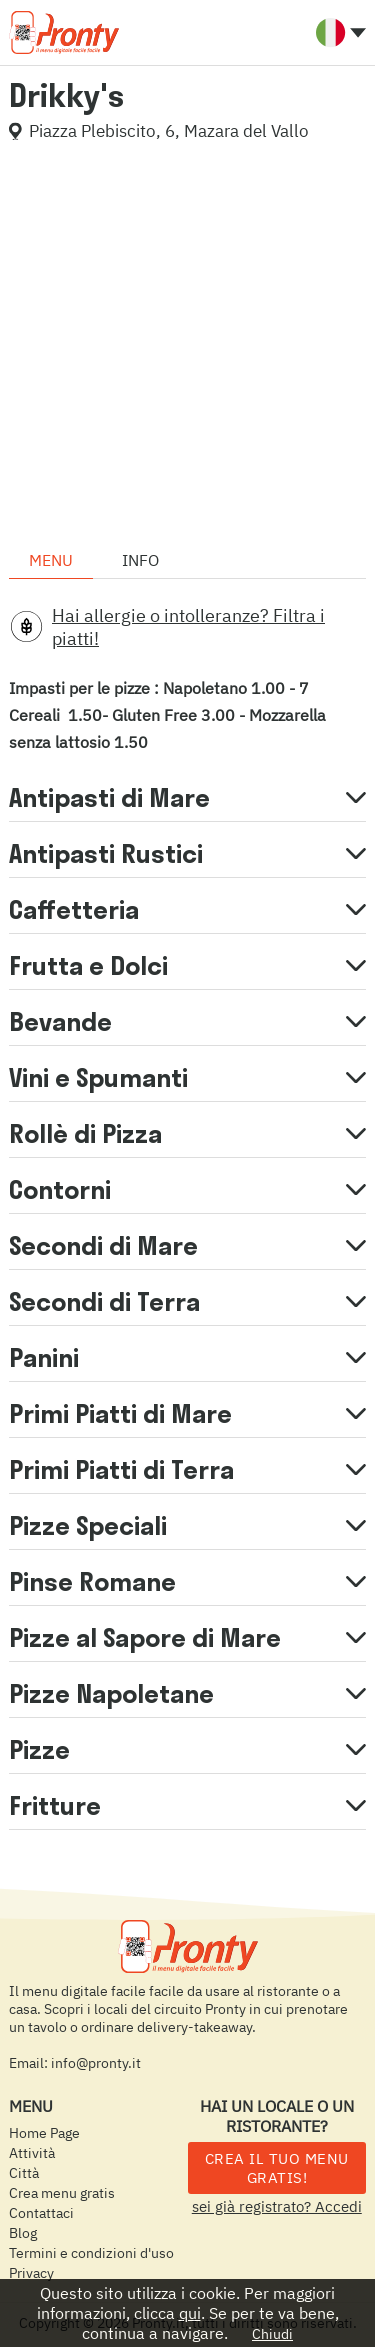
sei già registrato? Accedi (277, 2206)
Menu (51, 560)
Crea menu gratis (62, 2193)
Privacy (31, 2273)
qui (190, 2313)
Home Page (44, 2133)
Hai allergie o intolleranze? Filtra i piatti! (188, 627)
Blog (23, 2233)
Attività (32, 2153)
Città (24, 2173)
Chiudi (272, 2334)
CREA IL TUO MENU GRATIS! (277, 2168)
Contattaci (41, 2213)
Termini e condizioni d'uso (91, 2253)
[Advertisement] (187, 344)
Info (140, 560)
